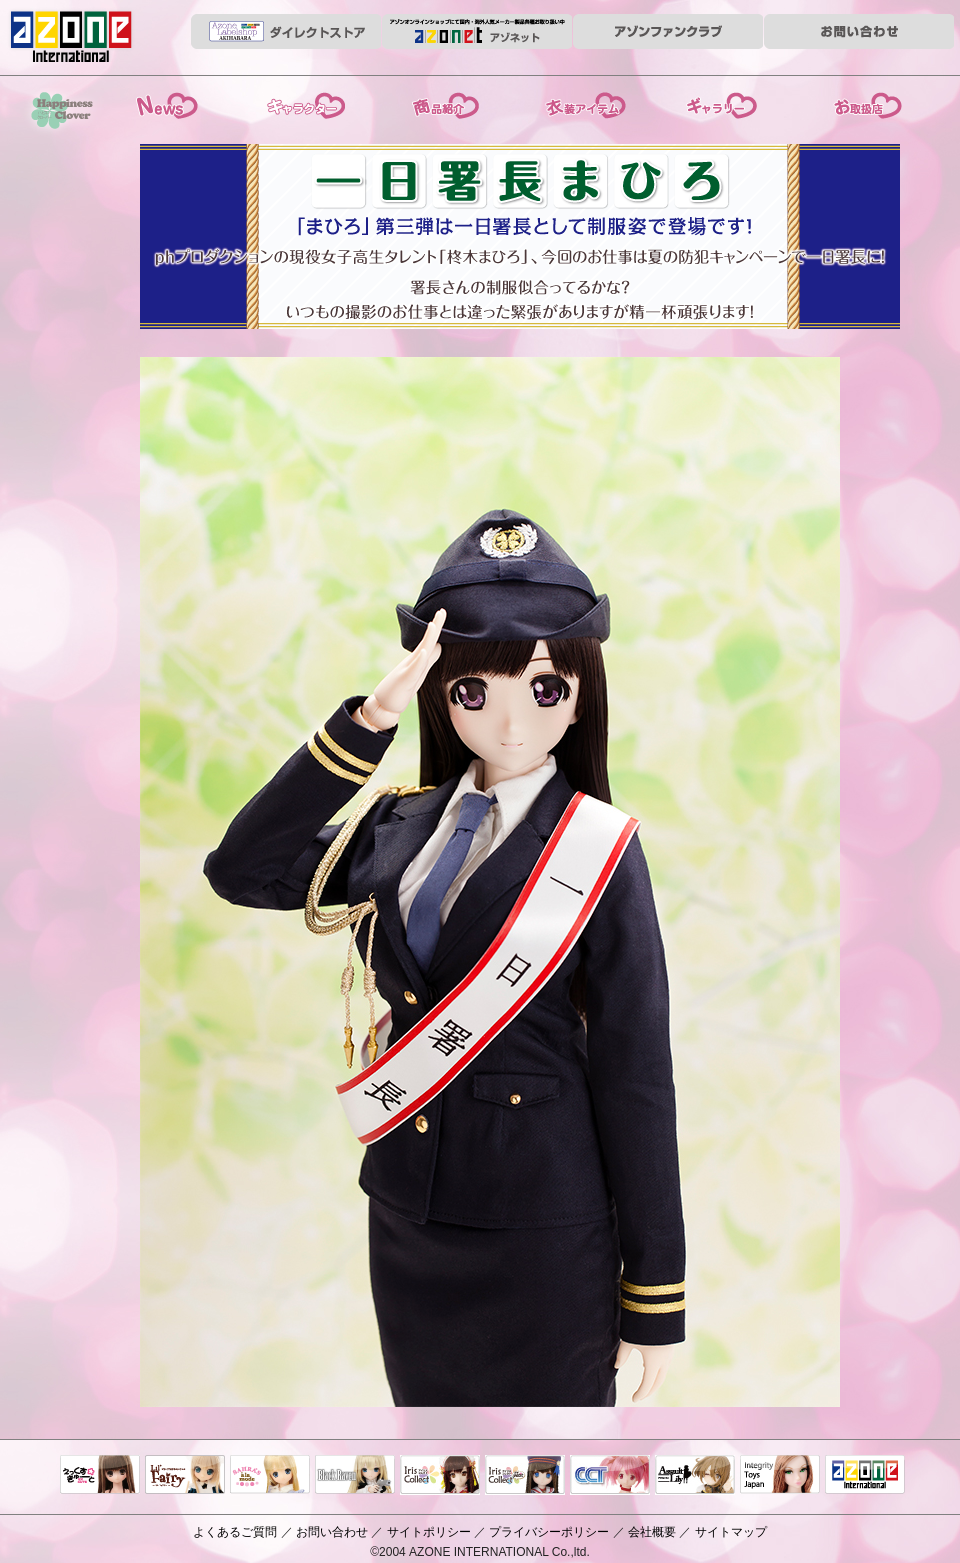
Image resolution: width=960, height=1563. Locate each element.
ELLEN (525, 1476)
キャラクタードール (610, 1476)
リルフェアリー (185, 1476)
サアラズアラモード (270, 1476)
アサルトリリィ (695, 1476)
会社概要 (652, 1532)
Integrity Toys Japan (780, 1476)
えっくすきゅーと (100, 1476)
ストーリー (300, 103)
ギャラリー (721, 103)
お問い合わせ (332, 1532)
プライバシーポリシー (549, 1532)
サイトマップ (731, 1532)
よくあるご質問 (235, 1532)
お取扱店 (860, 103)
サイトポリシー (429, 1532)
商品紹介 (440, 103)
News (165, 103)
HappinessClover (60, 113)
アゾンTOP (865, 1476)
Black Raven (355, 1476)
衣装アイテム (580, 103)
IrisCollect (440, 1476)
